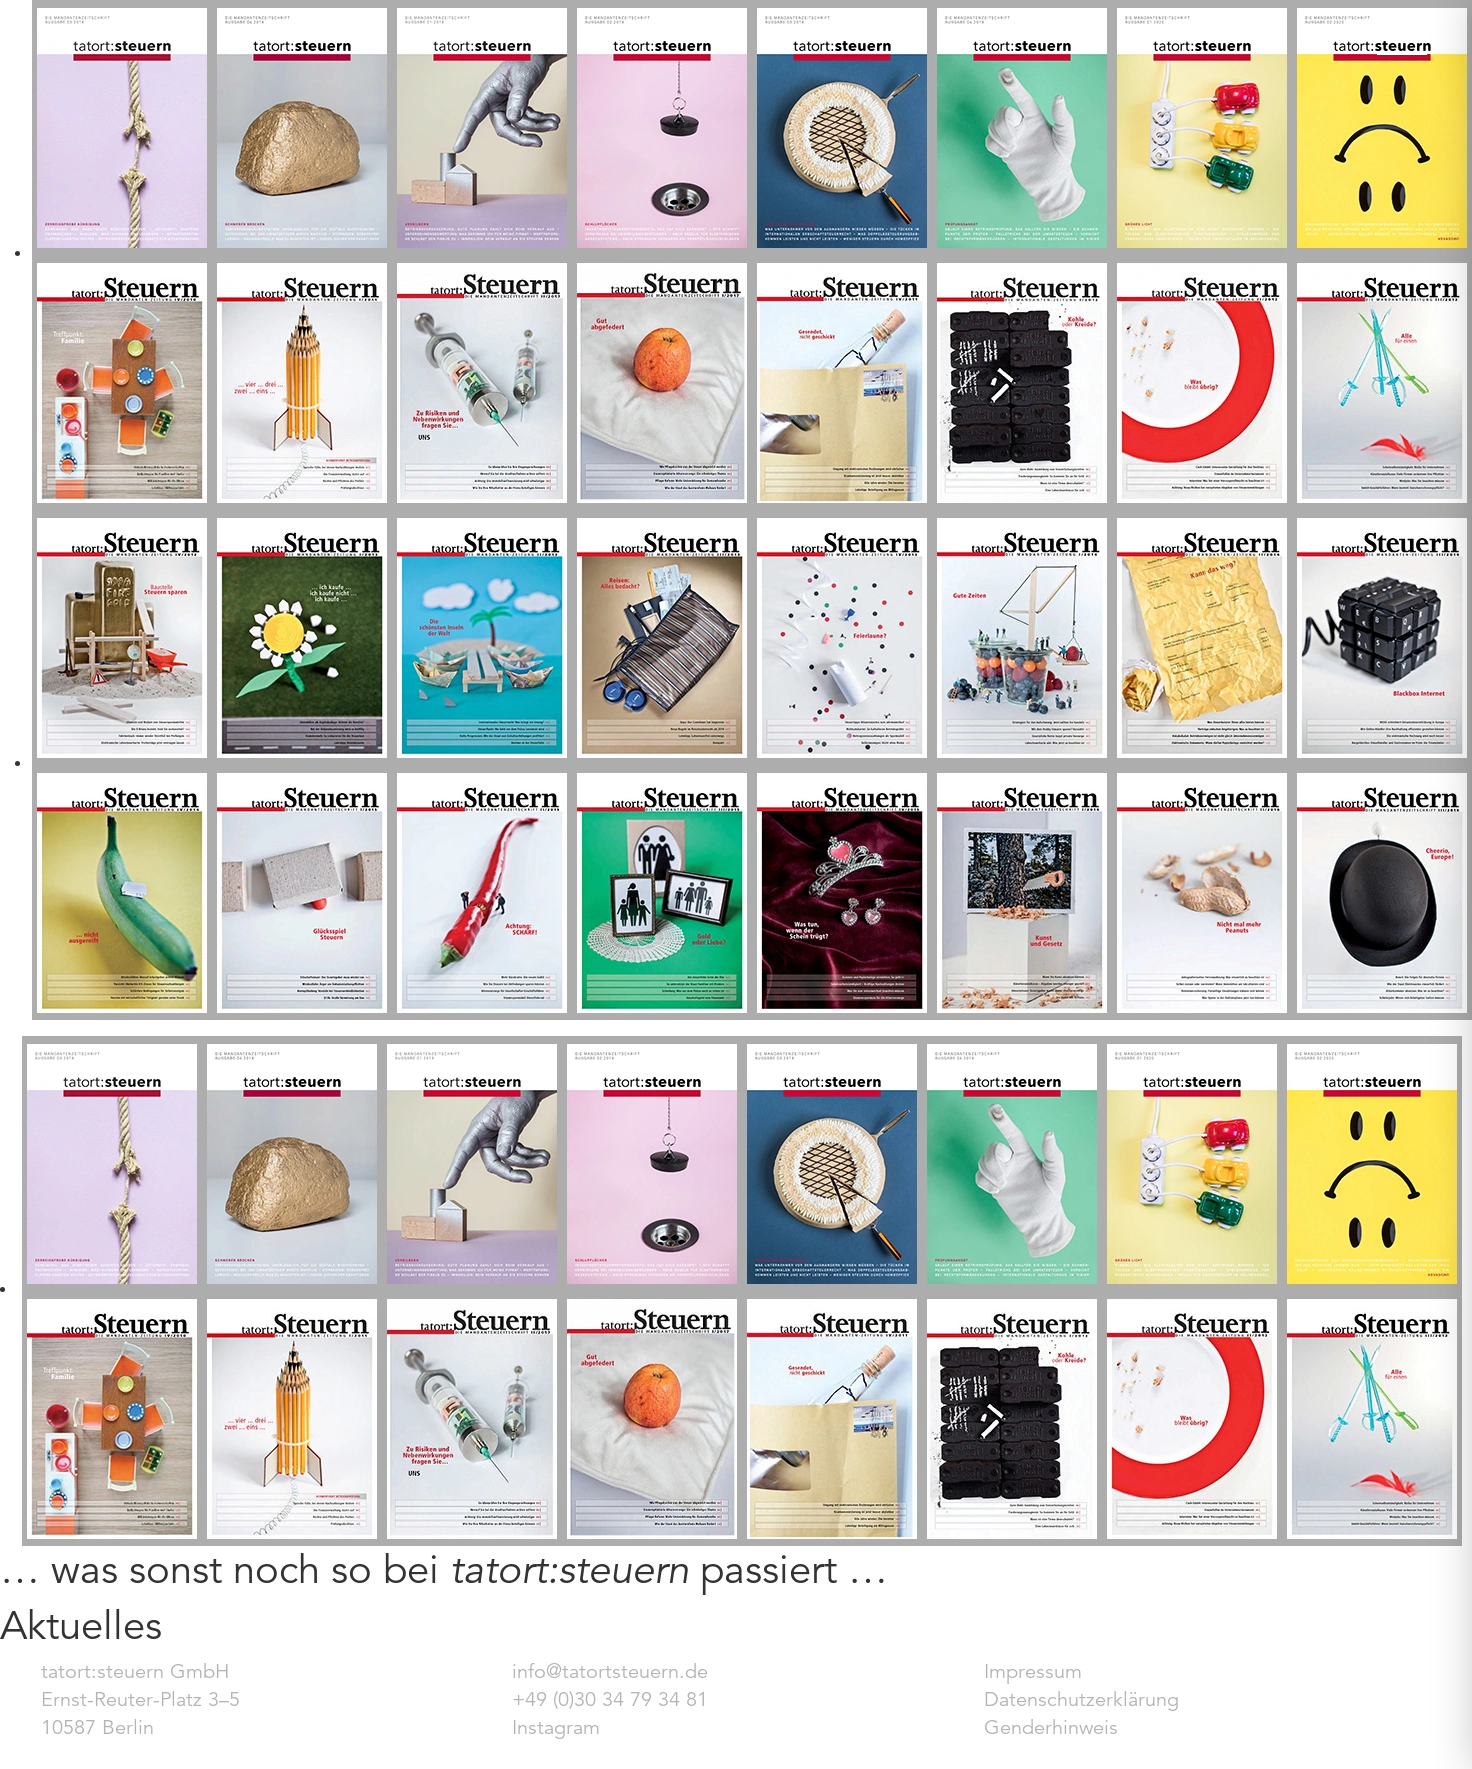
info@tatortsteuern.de (610, 1671)
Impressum (1033, 1671)
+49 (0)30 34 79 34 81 (610, 1699)
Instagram (556, 1727)
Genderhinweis (1051, 1727)
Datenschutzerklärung (1081, 1699)
